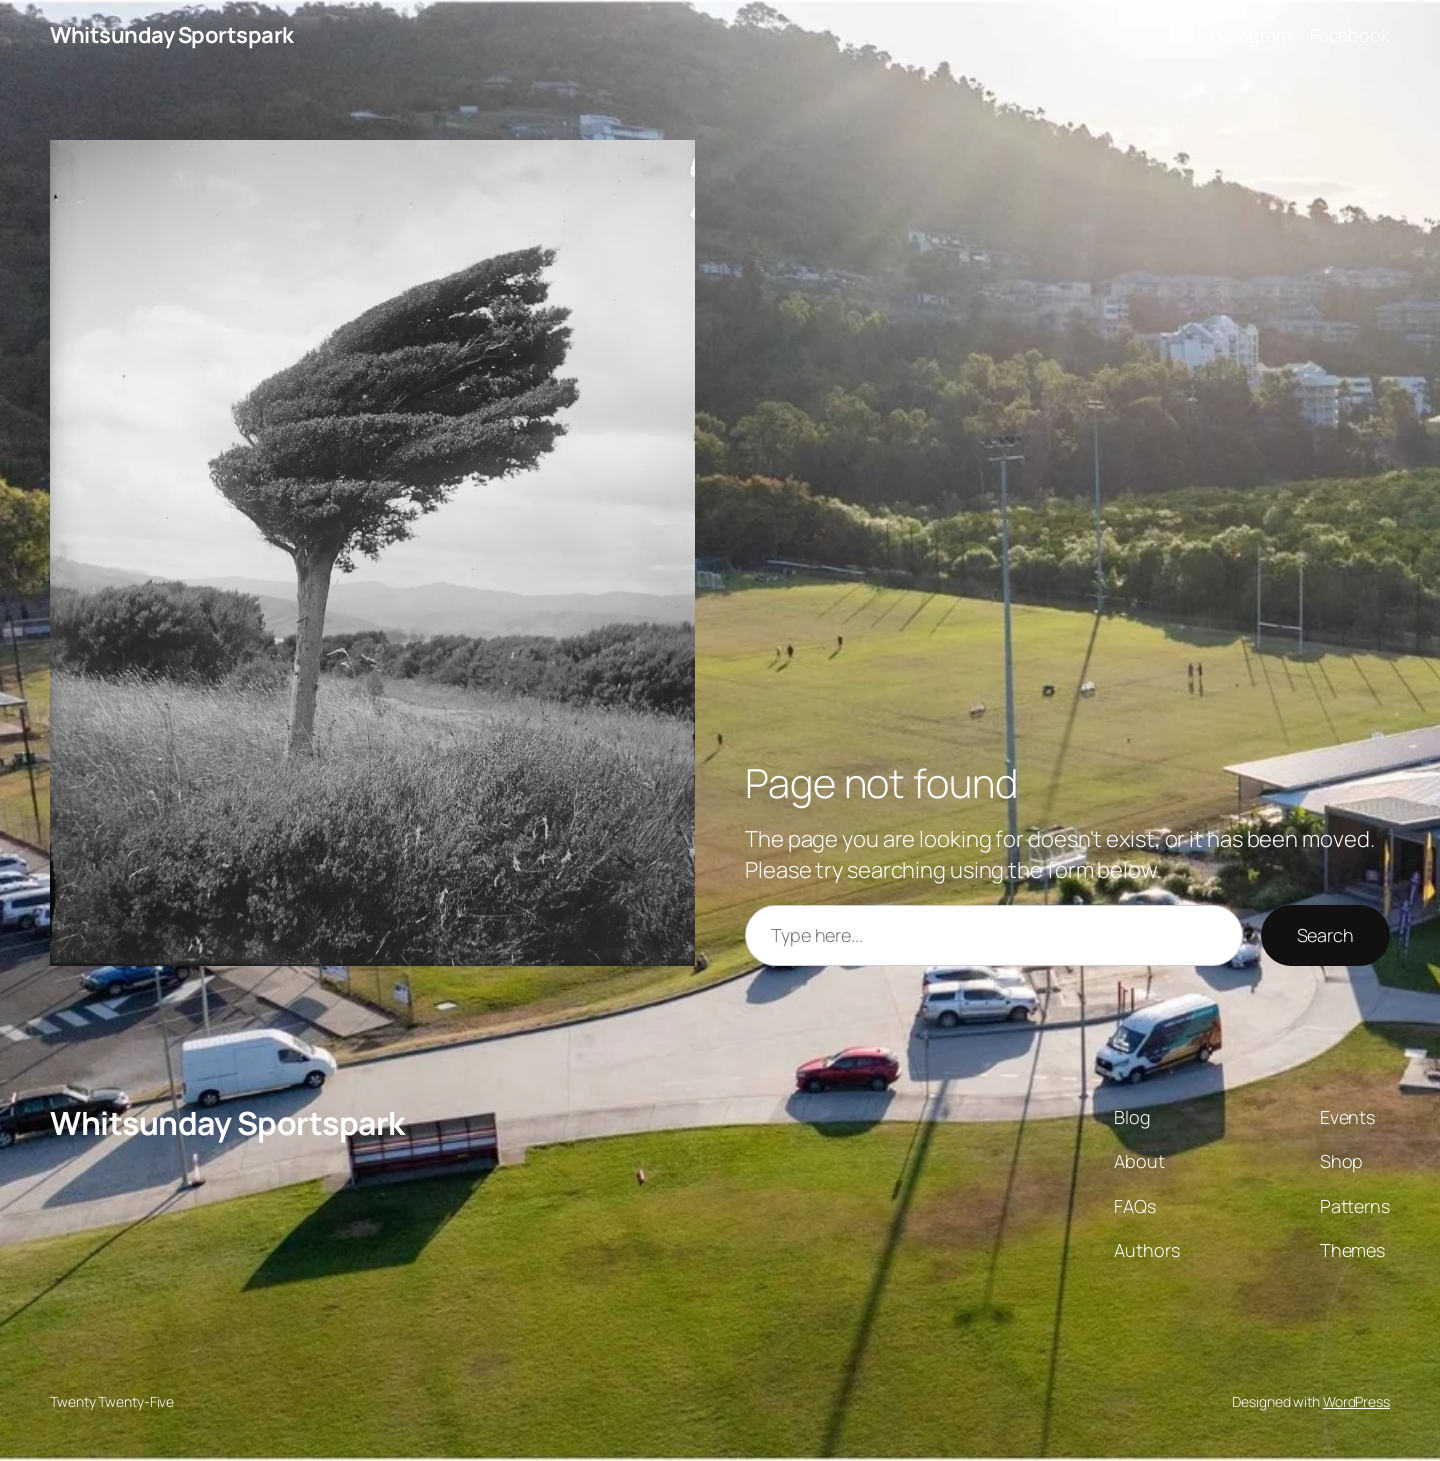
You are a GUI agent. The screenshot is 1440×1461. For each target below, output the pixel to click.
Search (1325, 935)
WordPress (1356, 1401)
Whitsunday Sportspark (172, 35)
